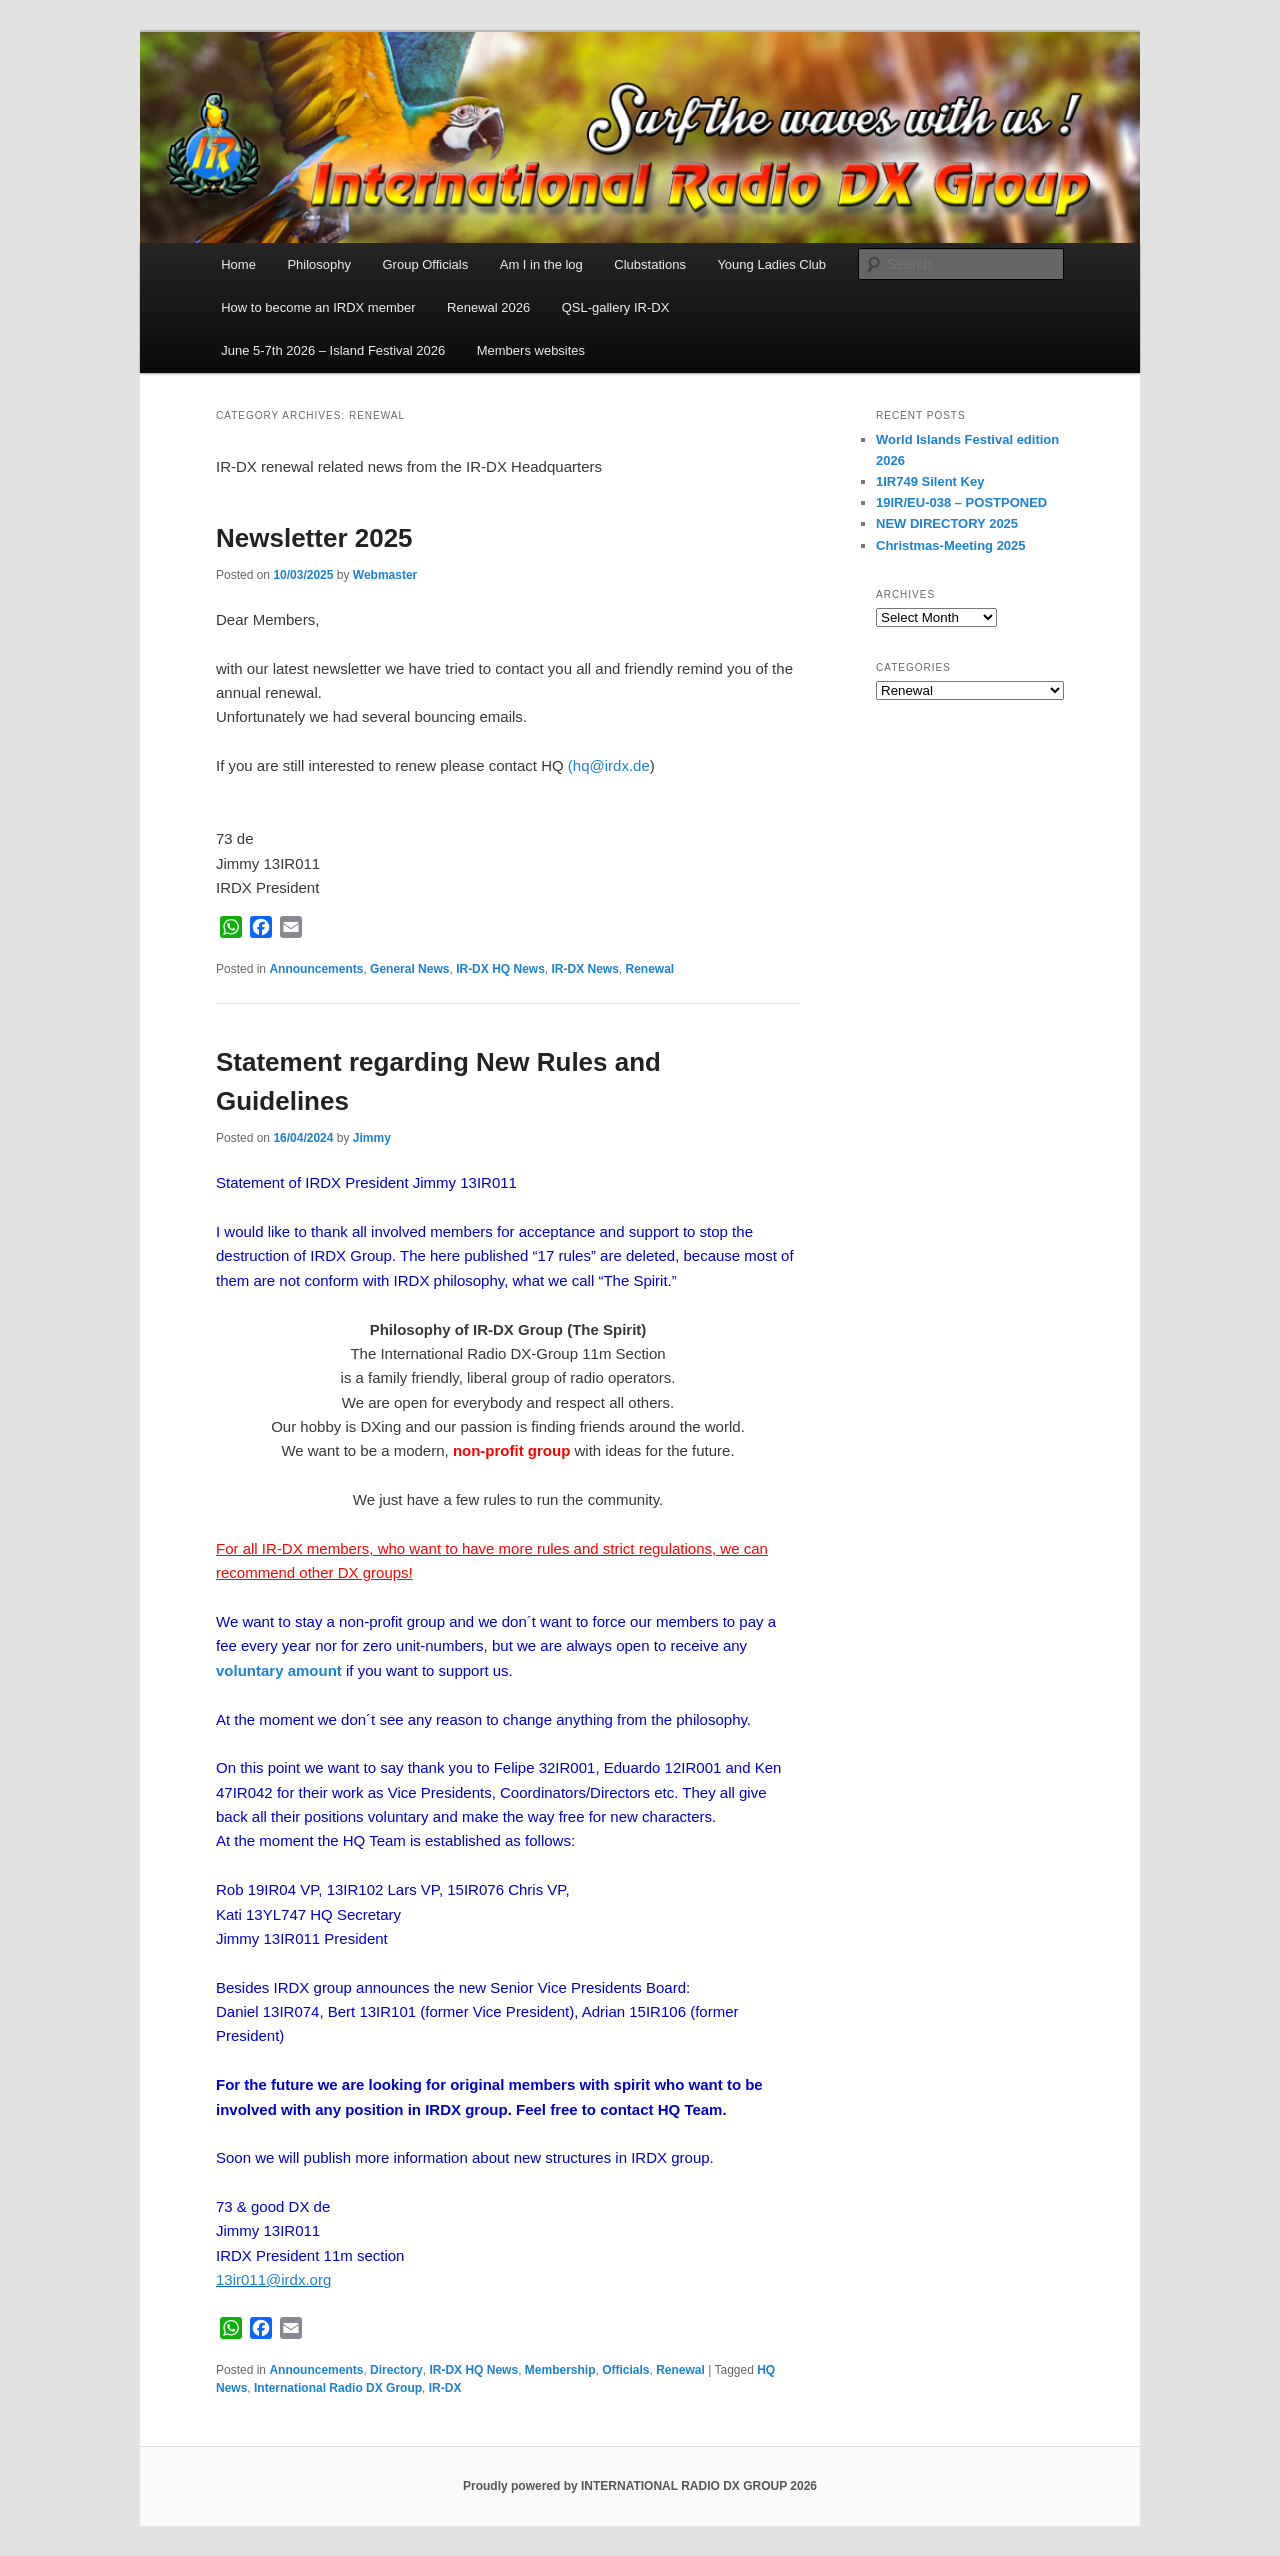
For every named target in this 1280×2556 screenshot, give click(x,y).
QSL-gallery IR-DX (616, 307)
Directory (396, 2370)
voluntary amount (279, 1670)
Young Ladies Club (771, 264)
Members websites (531, 350)
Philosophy (319, 264)
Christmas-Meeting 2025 (951, 545)
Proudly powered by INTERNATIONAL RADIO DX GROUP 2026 (640, 2486)
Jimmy (372, 1138)
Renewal (650, 969)
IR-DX (445, 2388)
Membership (560, 2370)
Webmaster (385, 575)
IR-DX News (584, 969)
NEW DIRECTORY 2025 (949, 523)
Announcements (316, 969)
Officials (625, 2370)
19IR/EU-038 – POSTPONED (961, 502)
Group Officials (425, 264)
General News (409, 969)
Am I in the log (541, 264)
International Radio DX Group (338, 2388)
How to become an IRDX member (318, 307)
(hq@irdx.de (609, 765)
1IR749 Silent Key (930, 481)
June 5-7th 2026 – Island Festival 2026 (333, 350)
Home (238, 264)
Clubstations (650, 264)
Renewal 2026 (488, 307)
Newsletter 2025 (314, 538)
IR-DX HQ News (500, 969)
